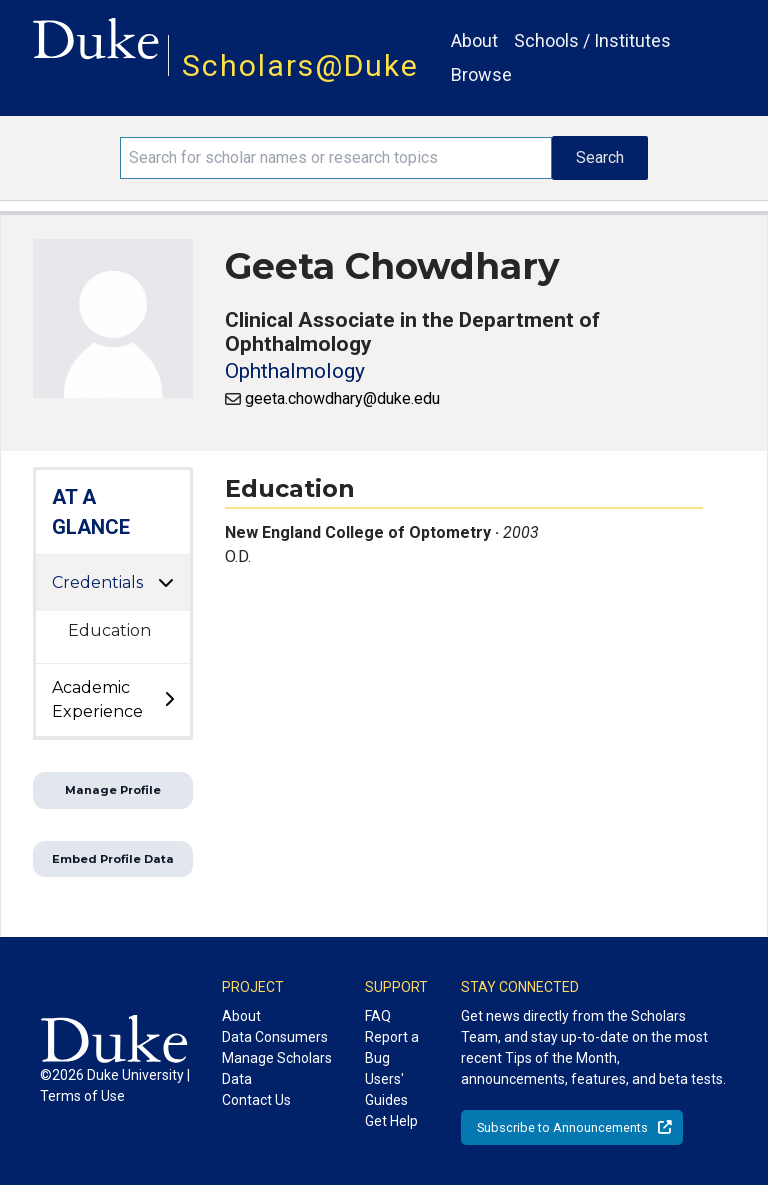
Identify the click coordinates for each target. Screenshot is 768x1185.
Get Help (391, 1121)
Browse (481, 74)
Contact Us (256, 1100)
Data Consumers (275, 1037)
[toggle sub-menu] (169, 700)
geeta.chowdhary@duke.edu (342, 398)
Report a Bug (392, 1047)
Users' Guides (386, 1089)
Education (109, 630)
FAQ (378, 1016)
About (474, 40)
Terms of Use (82, 1096)
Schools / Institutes (592, 40)
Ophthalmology (295, 371)
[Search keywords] (336, 158)
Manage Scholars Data (277, 1068)
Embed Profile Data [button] (113, 859)
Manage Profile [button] (113, 790)
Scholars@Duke (300, 65)
